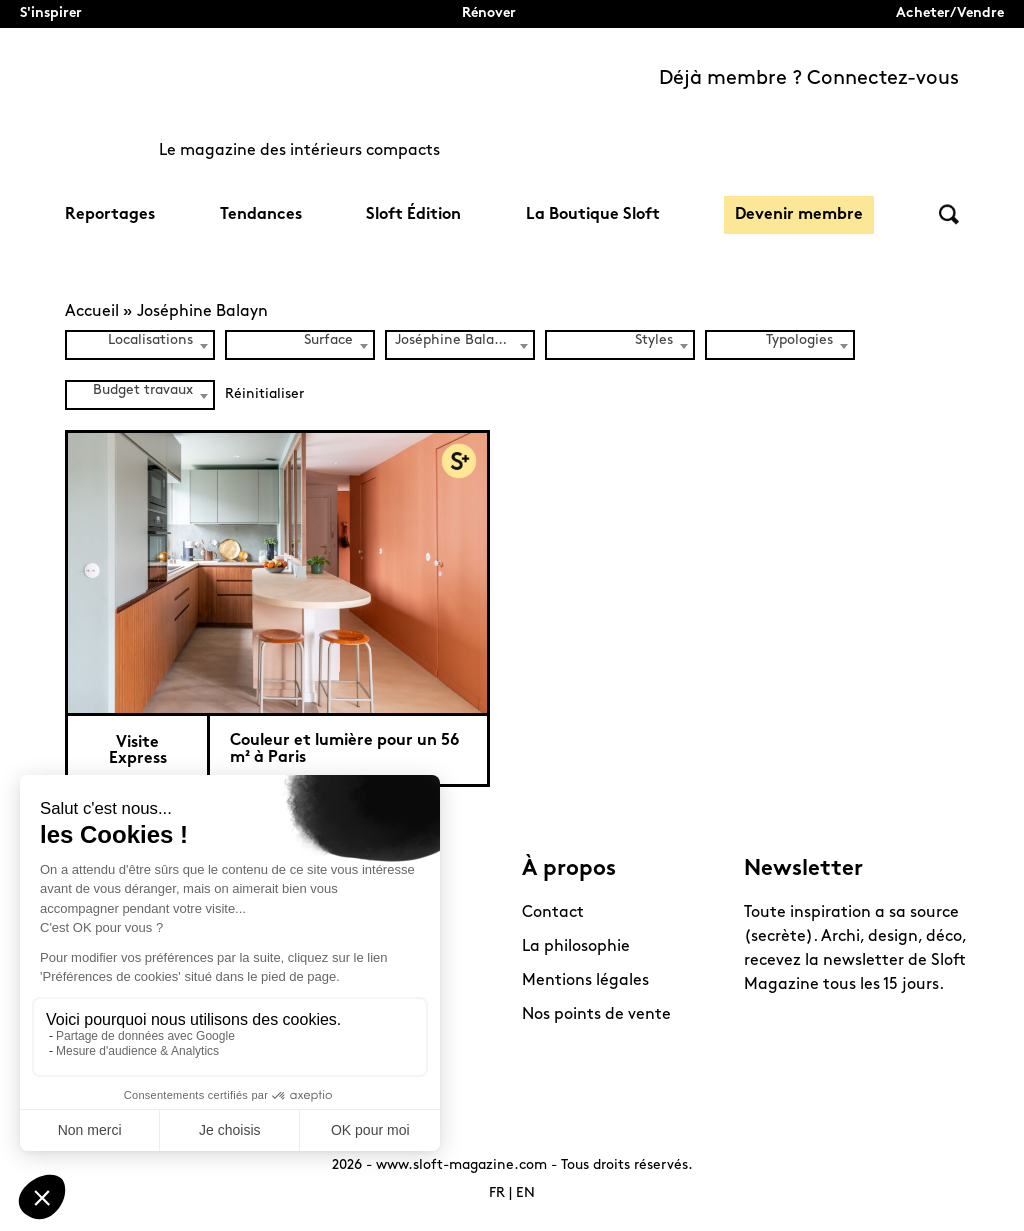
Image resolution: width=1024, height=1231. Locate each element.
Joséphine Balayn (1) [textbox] (464, 340)
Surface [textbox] (328, 340)
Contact (553, 913)
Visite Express (138, 751)
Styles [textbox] (654, 340)
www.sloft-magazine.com (461, 1165)
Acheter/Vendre (950, 13)
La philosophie (576, 947)
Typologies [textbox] (799, 340)
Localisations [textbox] (150, 340)
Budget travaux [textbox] (143, 390)
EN (525, 1193)
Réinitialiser (264, 394)
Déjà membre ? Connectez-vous (809, 79)
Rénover (489, 13)
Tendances (261, 215)
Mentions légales (585, 981)
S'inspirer (51, 13)
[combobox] (140, 345)
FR (497, 1193)
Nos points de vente (596, 1015)
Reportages (110, 215)
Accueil (92, 312)
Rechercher (949, 214)
